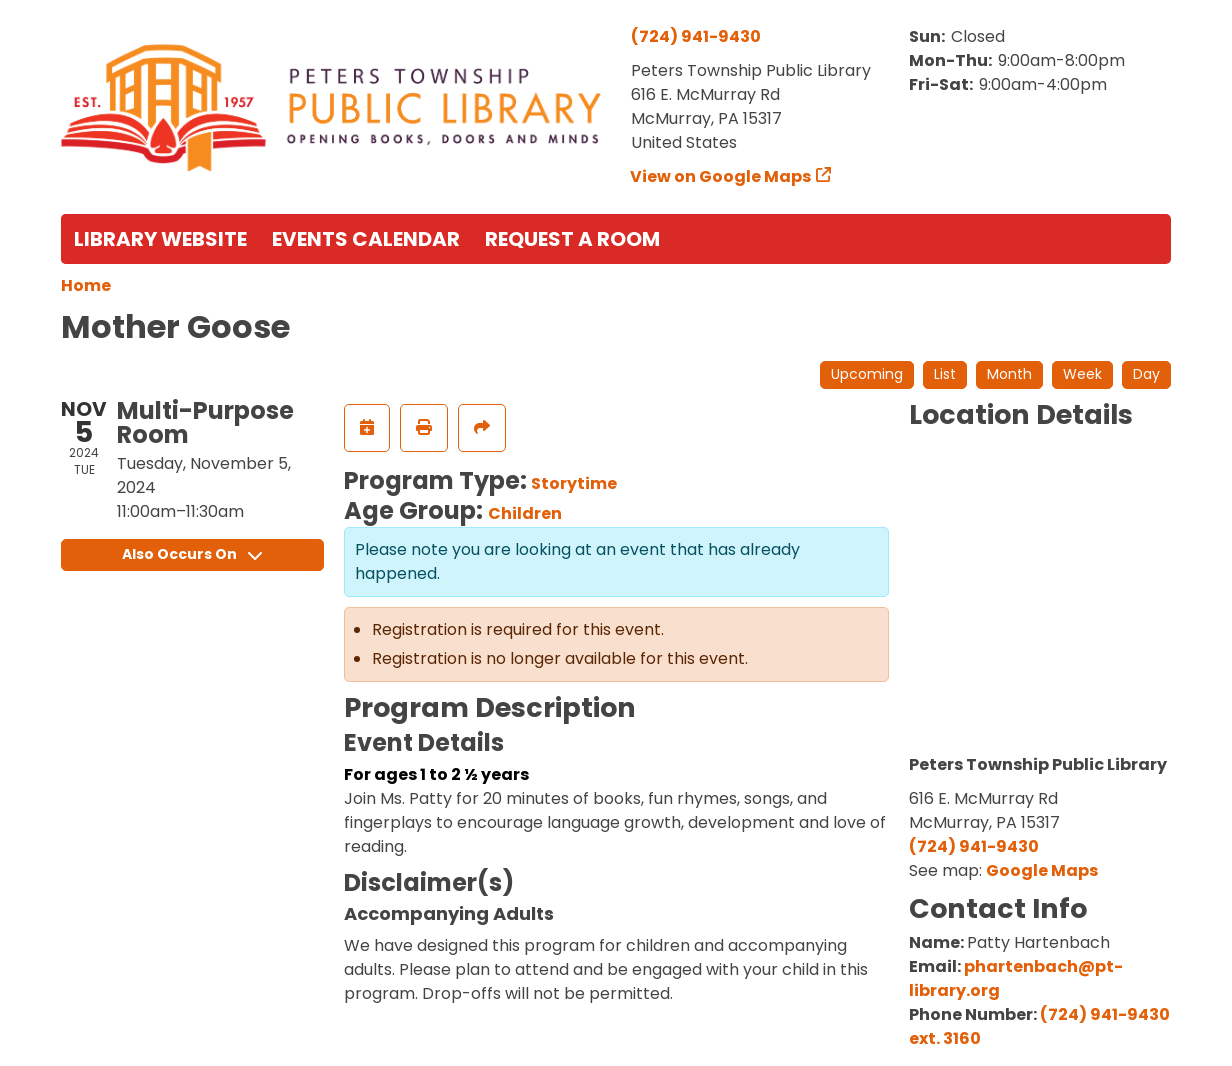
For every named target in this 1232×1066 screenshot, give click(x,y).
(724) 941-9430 (696, 36)
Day (1146, 374)
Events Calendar (366, 239)
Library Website (160, 239)
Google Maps (1042, 870)
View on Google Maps (721, 176)
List (945, 374)
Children (525, 513)
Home (86, 285)
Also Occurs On (192, 554)
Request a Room (572, 239)
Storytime (574, 483)
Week (1082, 374)
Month (1009, 374)
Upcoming (867, 374)
